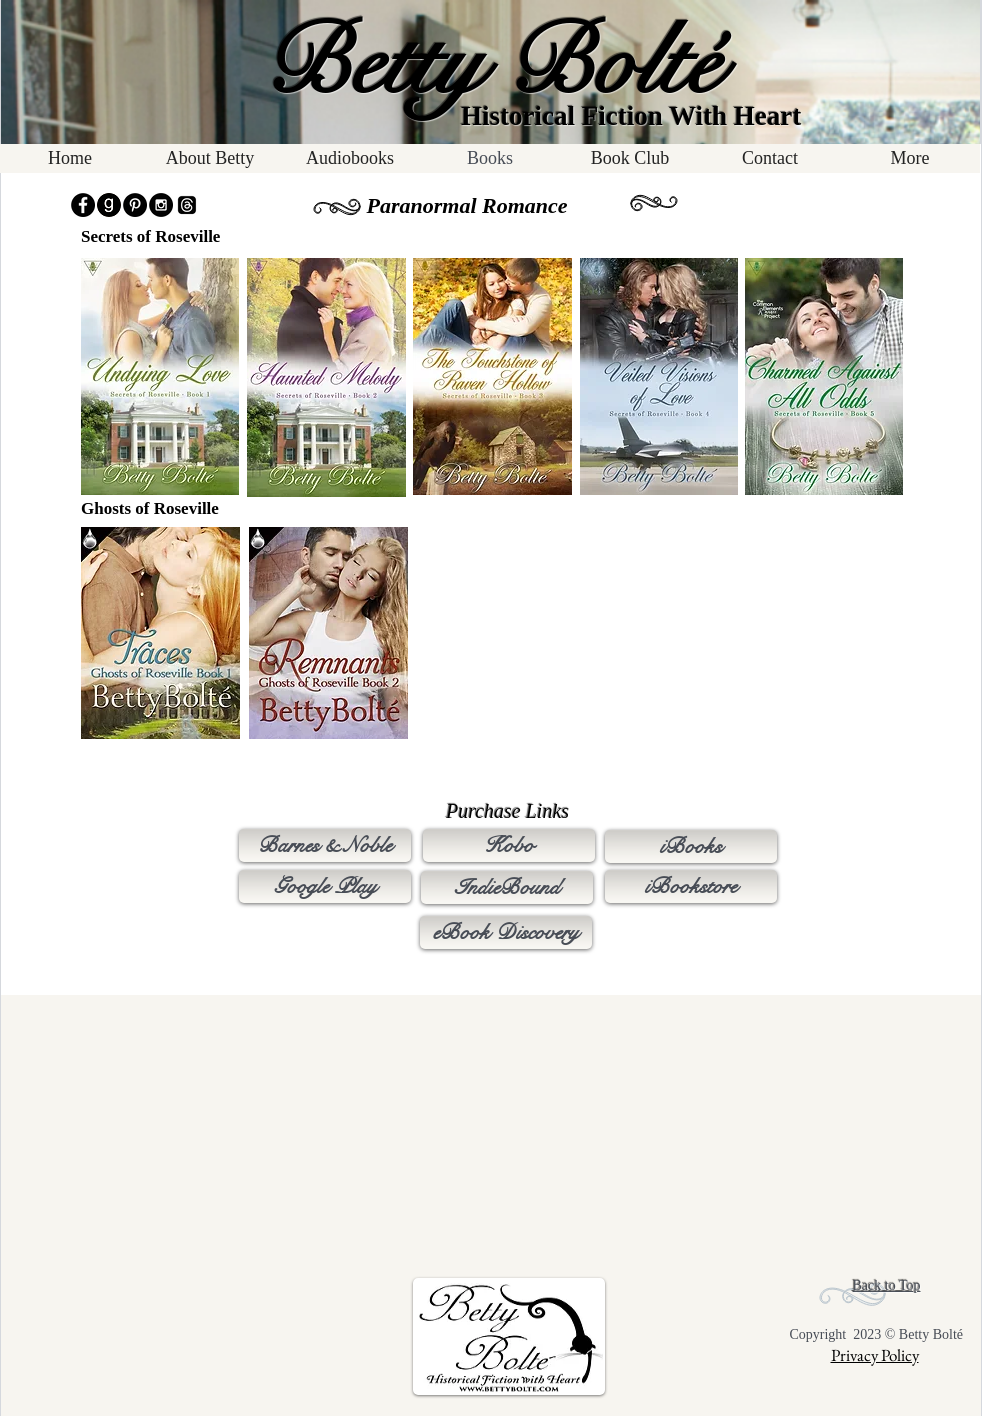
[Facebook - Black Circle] (83, 205)
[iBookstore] (691, 886)
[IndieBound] (507, 887)
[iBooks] (691, 846)
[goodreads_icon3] (109, 205)
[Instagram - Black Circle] (161, 205)
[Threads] (187, 205)
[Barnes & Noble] (325, 845)
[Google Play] (325, 886)
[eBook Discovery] (506, 932)
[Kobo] (509, 845)
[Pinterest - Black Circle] (135, 205)
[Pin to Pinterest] (106, 268)
